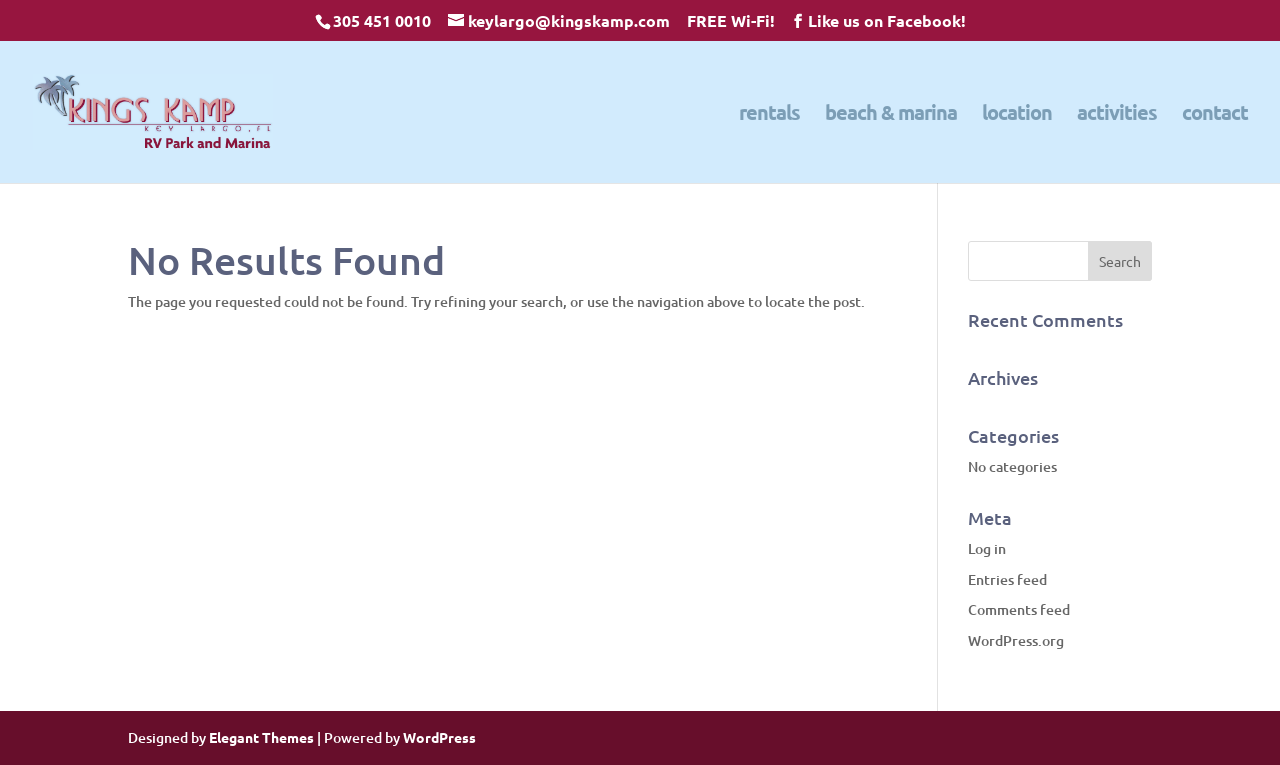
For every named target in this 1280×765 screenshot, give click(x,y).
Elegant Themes (261, 737)
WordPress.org (1016, 640)
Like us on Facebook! (887, 20)
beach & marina (891, 115)
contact (1215, 115)
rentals (769, 115)
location (1017, 115)
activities (1117, 115)
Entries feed (1007, 579)
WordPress (439, 737)
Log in (987, 548)
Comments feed (1019, 609)
